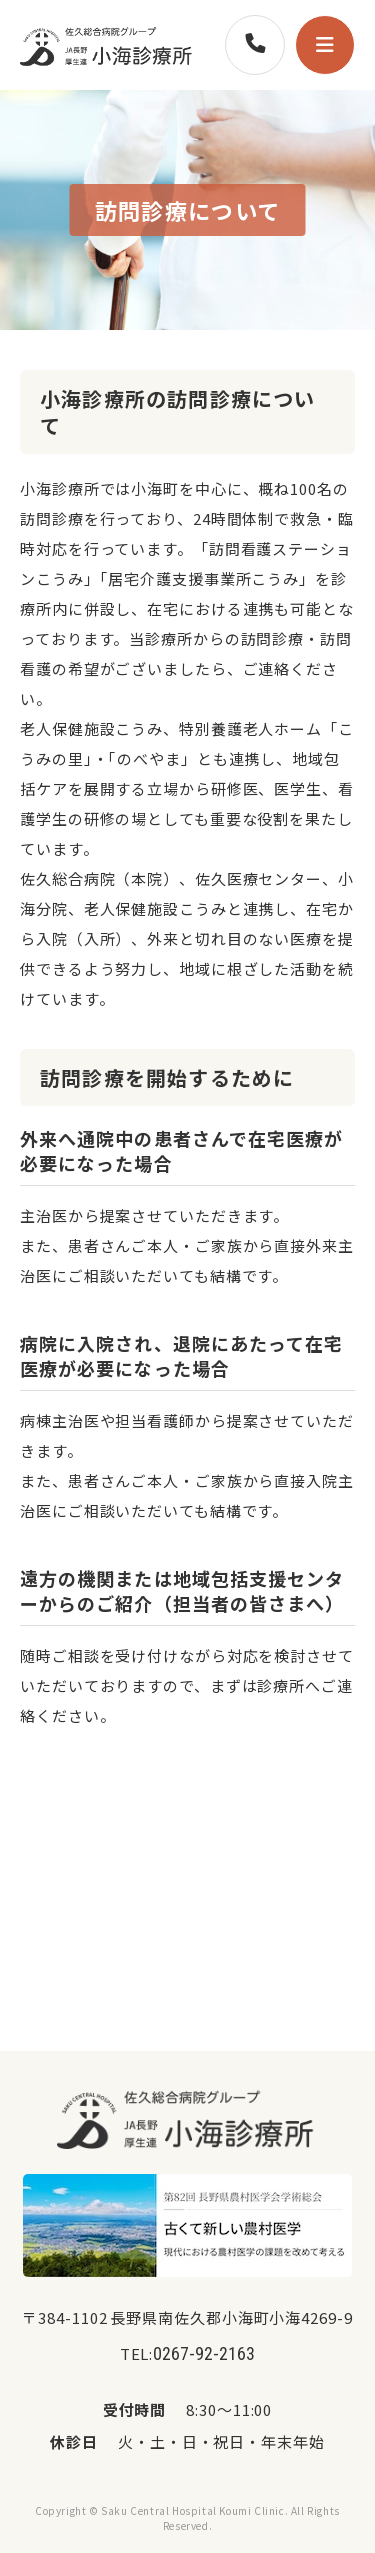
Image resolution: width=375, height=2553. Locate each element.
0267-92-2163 (204, 2353)
